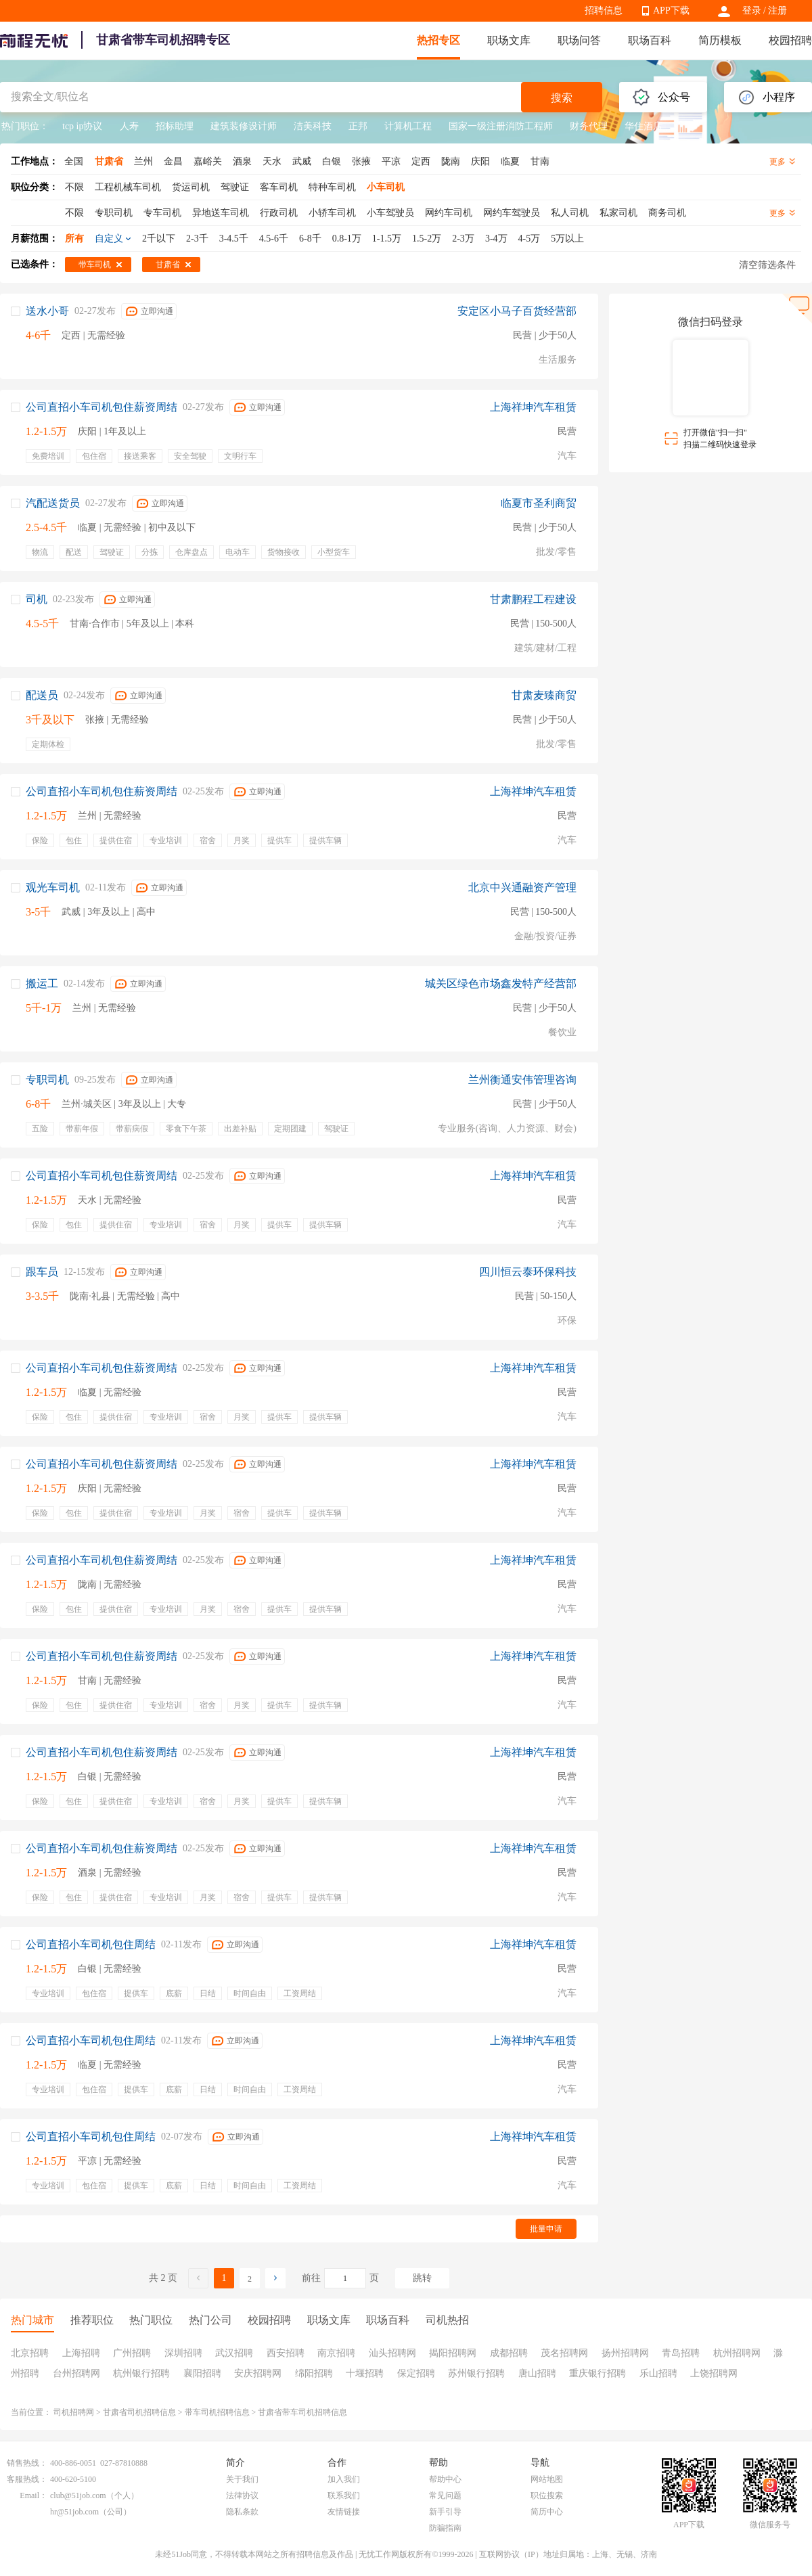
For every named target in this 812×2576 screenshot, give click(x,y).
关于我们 (242, 2479)
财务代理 (589, 126)
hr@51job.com (74, 2511)
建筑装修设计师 (243, 126)
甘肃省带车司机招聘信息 (302, 2412)
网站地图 (547, 2479)
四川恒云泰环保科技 (528, 1272)
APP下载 (671, 10)
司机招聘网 (73, 2412)
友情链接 (344, 2511)
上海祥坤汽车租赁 (533, 407)
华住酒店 (643, 126)
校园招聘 (790, 40)
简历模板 (720, 40)
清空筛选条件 (767, 265)
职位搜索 (547, 2495)
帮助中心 (445, 2479)
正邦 (357, 126)
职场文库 (509, 40)
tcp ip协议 (82, 126)
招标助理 (175, 126)
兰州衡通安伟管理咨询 (522, 1079)
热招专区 (438, 40)
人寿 (129, 126)
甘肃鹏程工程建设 (533, 599)
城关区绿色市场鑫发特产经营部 (501, 983)
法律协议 (242, 2495)
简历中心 (547, 2511)
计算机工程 (408, 126)
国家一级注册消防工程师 (501, 126)
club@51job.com (78, 2495)
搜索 (561, 98)
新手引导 (445, 2511)
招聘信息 (604, 10)
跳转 (422, 2278)
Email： (33, 2495)
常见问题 (445, 2495)
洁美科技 (313, 126)
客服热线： (27, 2479)
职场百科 (649, 40)
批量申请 (546, 2229)
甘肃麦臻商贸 (544, 695)
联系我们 (344, 2495)
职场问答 (579, 40)
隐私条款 (242, 2511)
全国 (73, 161)
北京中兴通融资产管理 (522, 887)
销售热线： (27, 2463)
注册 (777, 10)
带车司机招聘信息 (217, 2412)
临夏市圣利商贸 (539, 503)
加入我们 (344, 2479)
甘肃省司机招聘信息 (139, 2412)
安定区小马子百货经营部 (517, 311)
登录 (751, 10)
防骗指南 (445, 2528)
